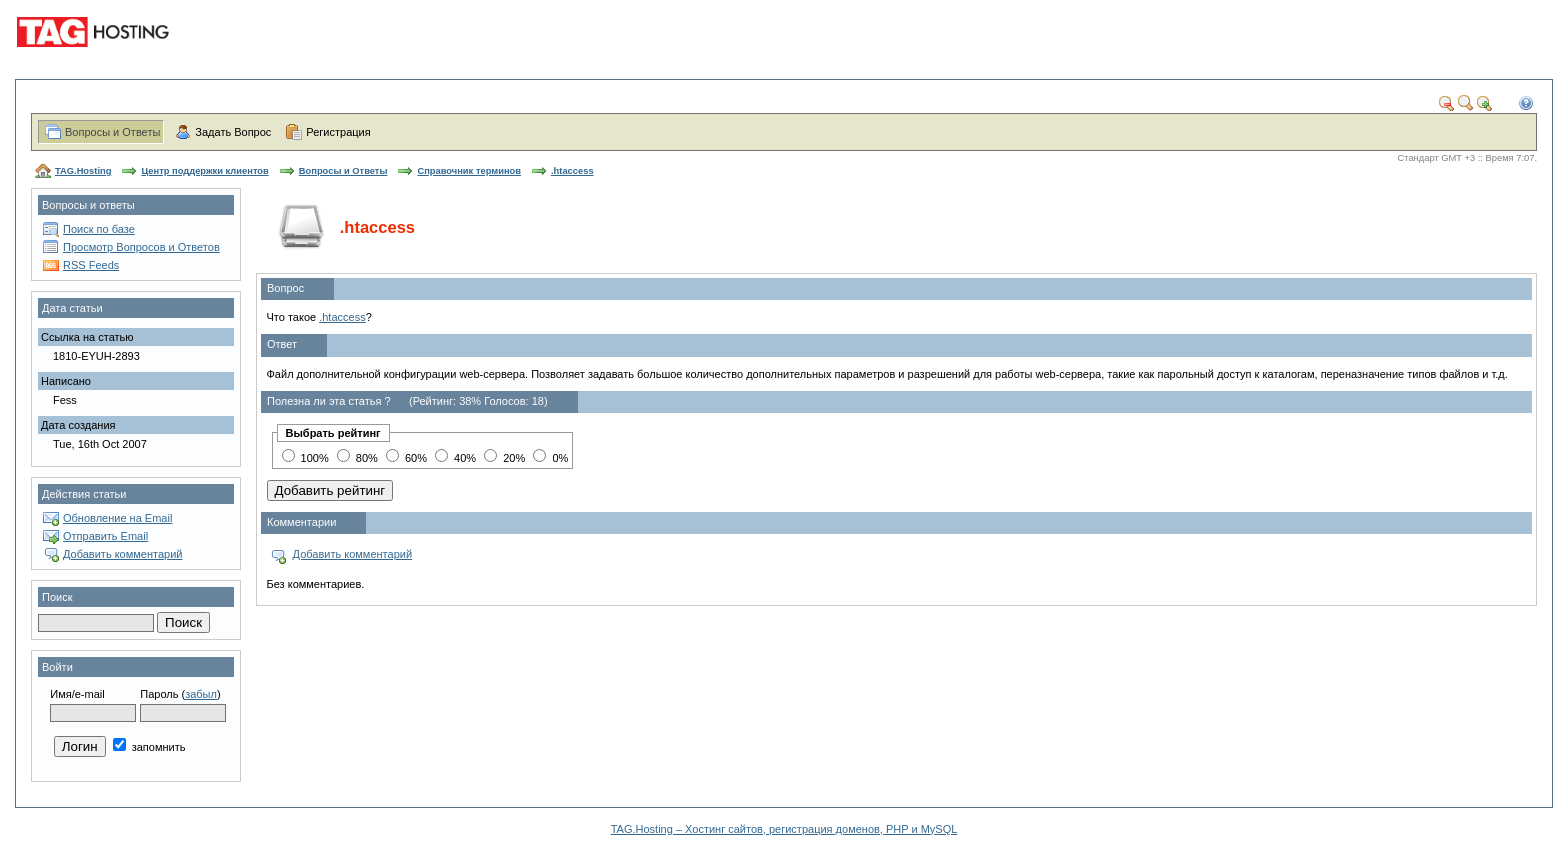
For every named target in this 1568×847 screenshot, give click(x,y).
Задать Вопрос (233, 132)
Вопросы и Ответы (112, 132)
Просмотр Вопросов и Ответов (141, 247)
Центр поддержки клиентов (204, 171)
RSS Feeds (91, 265)
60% (406, 458)
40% (455, 458)
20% (504, 458)
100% (305, 458)
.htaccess (572, 171)
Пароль (159, 694)
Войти (57, 667)
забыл (201, 694)
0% (550, 458)
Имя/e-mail (77, 694)
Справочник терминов (469, 171)
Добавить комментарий (122, 554)
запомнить (149, 747)
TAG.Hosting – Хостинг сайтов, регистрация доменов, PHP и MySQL (784, 829)
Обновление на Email (117, 518)
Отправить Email (105, 536)
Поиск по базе (99, 229)
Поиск (57, 597)
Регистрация (338, 132)
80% (357, 458)
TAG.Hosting (83, 171)
